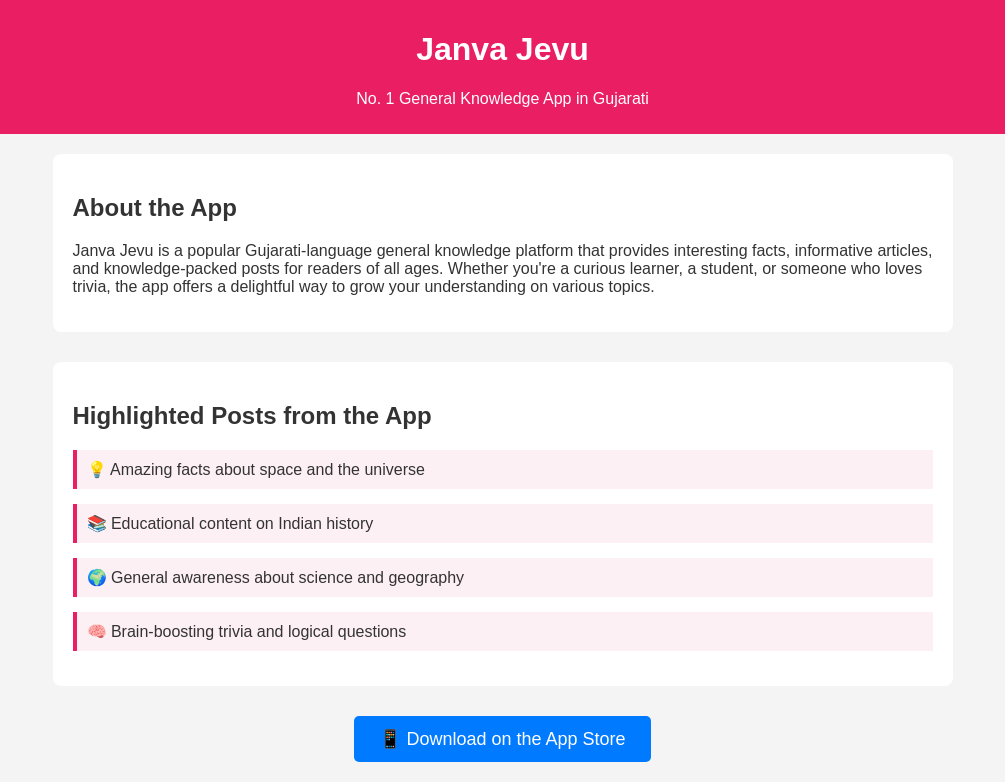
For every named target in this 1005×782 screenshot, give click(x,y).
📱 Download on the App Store (502, 739)
